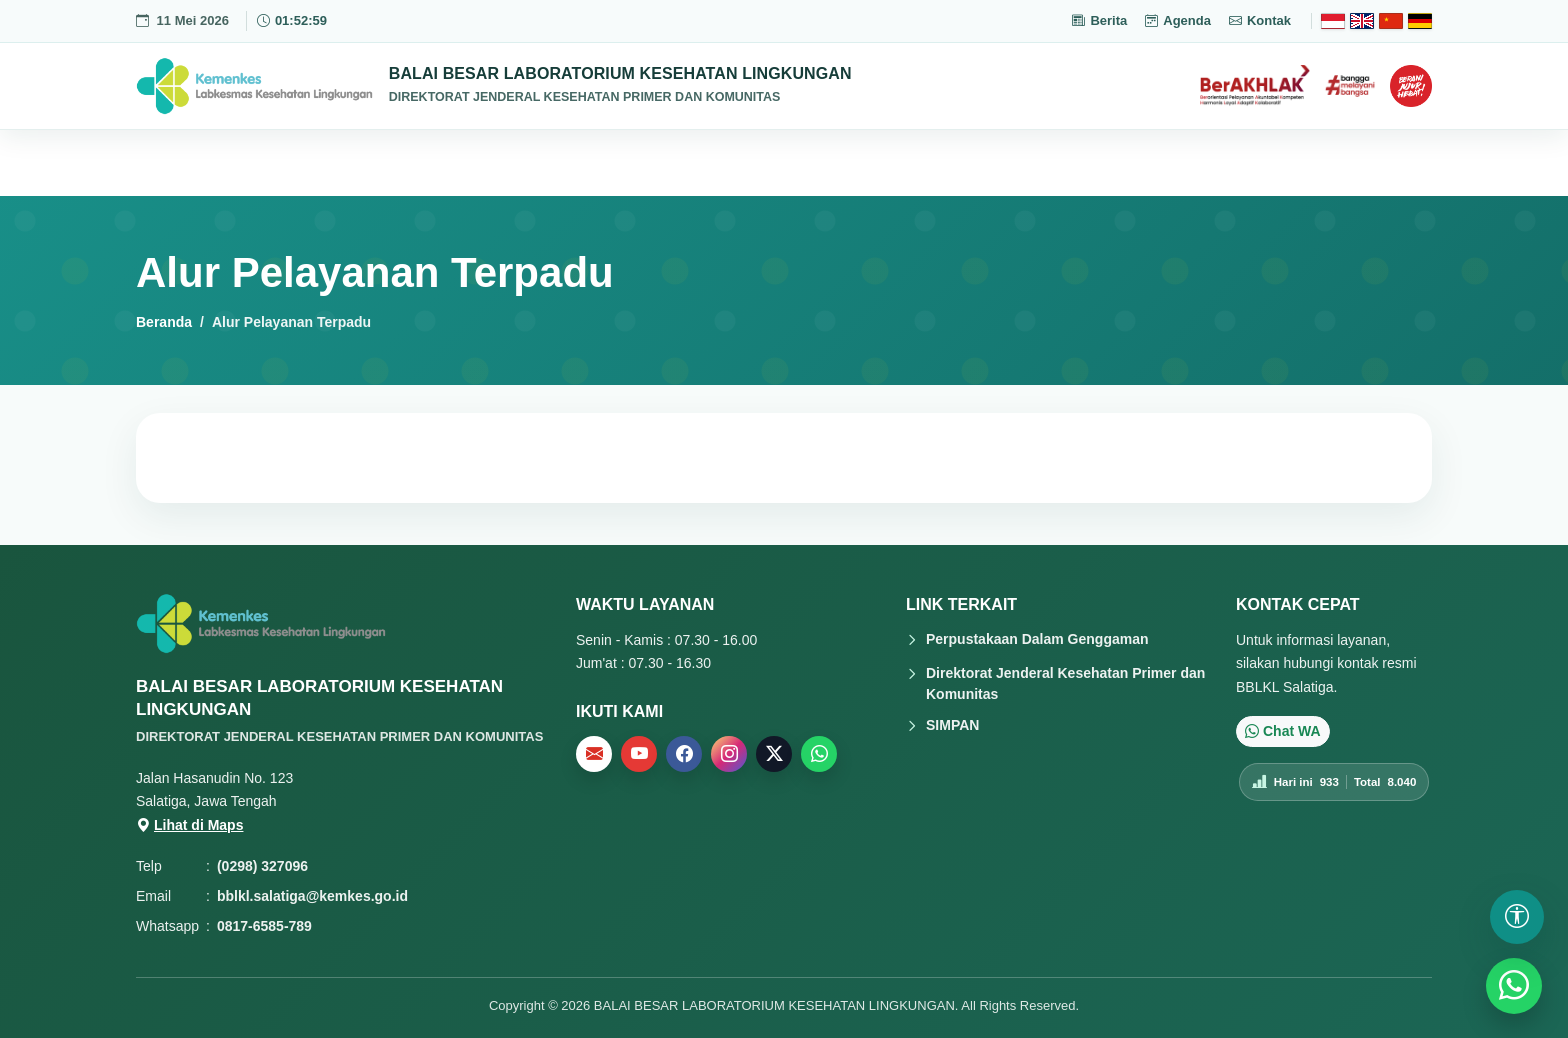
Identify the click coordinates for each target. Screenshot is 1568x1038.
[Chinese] (1391, 21)
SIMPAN (952, 725)
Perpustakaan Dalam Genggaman (1037, 639)
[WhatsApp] (1514, 986)
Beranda (164, 322)
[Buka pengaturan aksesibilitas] (1517, 917)
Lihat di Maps (189, 825)
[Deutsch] (1420, 21)
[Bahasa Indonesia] (1333, 21)
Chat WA (1283, 731)
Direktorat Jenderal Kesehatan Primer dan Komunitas (1065, 683)
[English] (1362, 21)
